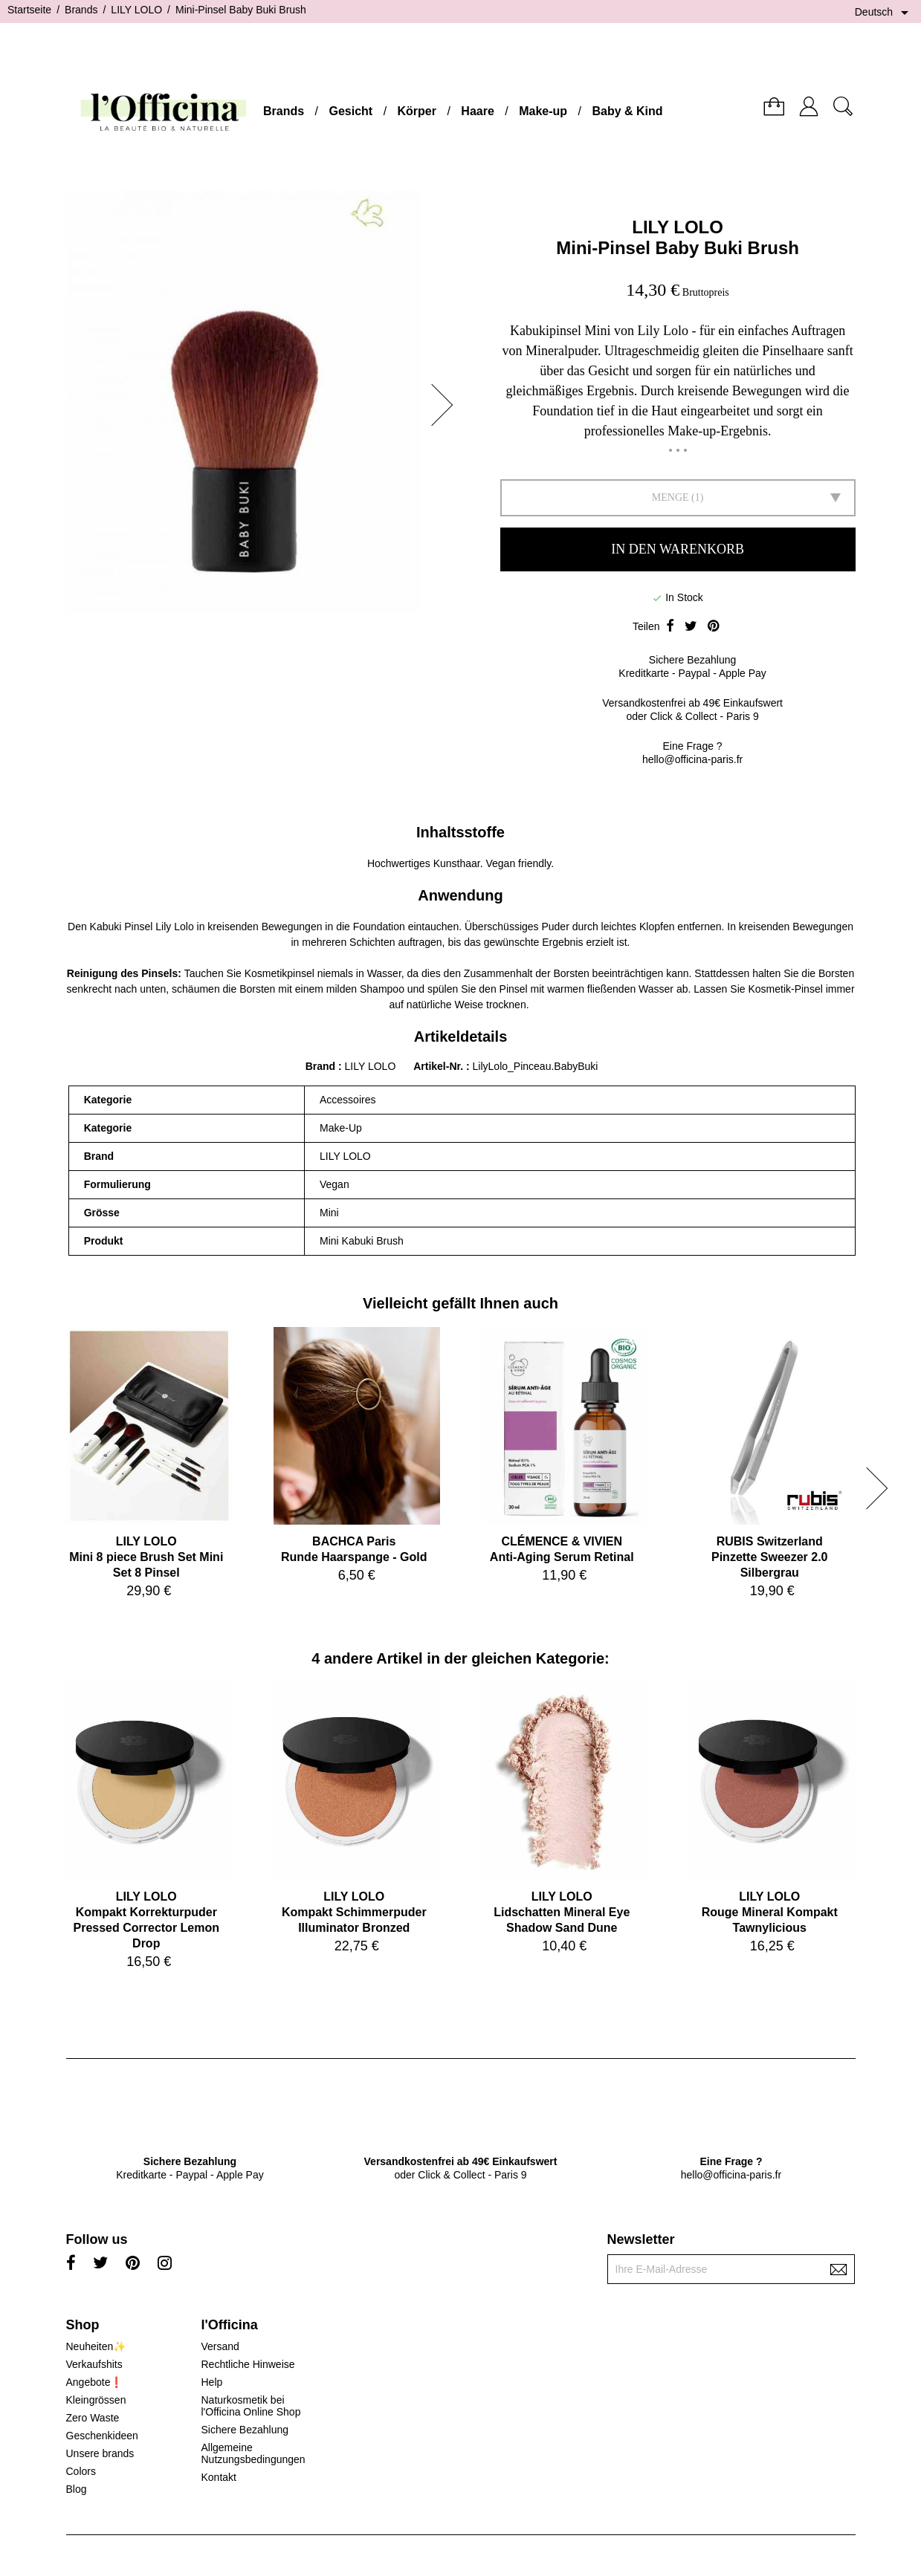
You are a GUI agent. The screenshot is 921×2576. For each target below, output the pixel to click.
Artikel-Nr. (439, 1066)
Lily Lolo (174, 926)
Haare (477, 111)
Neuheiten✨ (96, 2346)
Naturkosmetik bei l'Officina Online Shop (250, 2406)
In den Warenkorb (677, 549)
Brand (320, 1066)
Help (211, 2382)
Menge (670, 497)
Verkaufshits (94, 2364)
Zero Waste (93, 2418)
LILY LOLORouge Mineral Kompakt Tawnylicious (770, 1912)
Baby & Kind (627, 111)
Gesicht (350, 111)
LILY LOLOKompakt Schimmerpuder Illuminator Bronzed (354, 1912)
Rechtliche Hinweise (247, 2364)
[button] (446, 405)
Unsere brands (100, 2453)
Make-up (543, 111)
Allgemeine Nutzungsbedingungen (253, 2453)
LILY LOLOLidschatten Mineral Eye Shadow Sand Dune (562, 1912)
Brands (283, 111)
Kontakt (218, 2477)
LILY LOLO (677, 227)
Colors (81, 2471)
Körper (417, 111)
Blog (76, 2489)
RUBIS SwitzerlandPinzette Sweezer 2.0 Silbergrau (769, 1557)
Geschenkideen (102, 2436)
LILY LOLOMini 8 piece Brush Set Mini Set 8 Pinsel (146, 1557)
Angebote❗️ (94, 2382)
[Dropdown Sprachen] (884, 13)
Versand (220, 2346)
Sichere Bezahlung (244, 2430)
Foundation (379, 926)
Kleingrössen (96, 2400)
